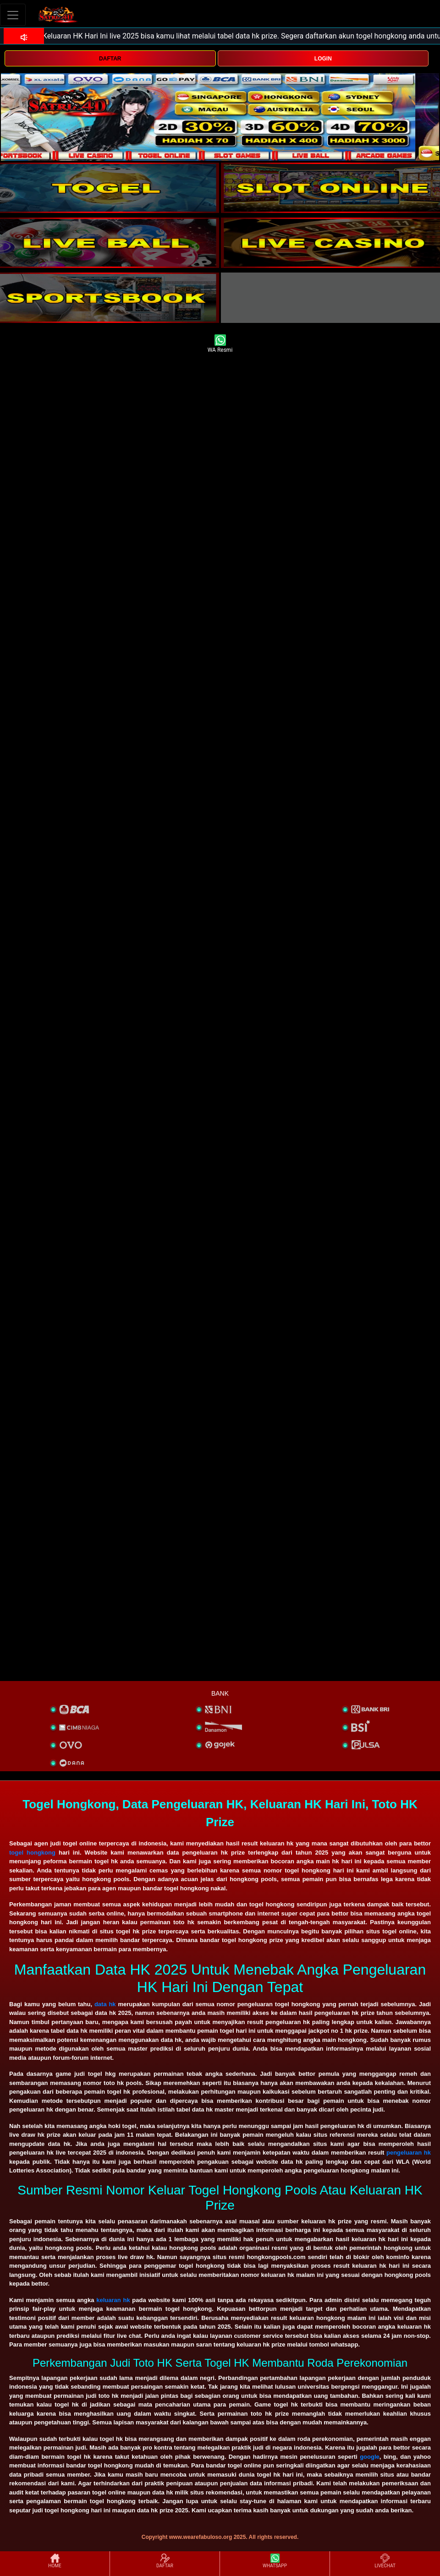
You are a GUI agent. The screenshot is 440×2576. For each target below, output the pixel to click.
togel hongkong (32, 1852)
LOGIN (323, 58)
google (370, 2456)
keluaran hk (113, 2300)
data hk (105, 2004)
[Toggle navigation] (13, 15)
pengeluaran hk (408, 2152)
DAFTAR (110, 58)
